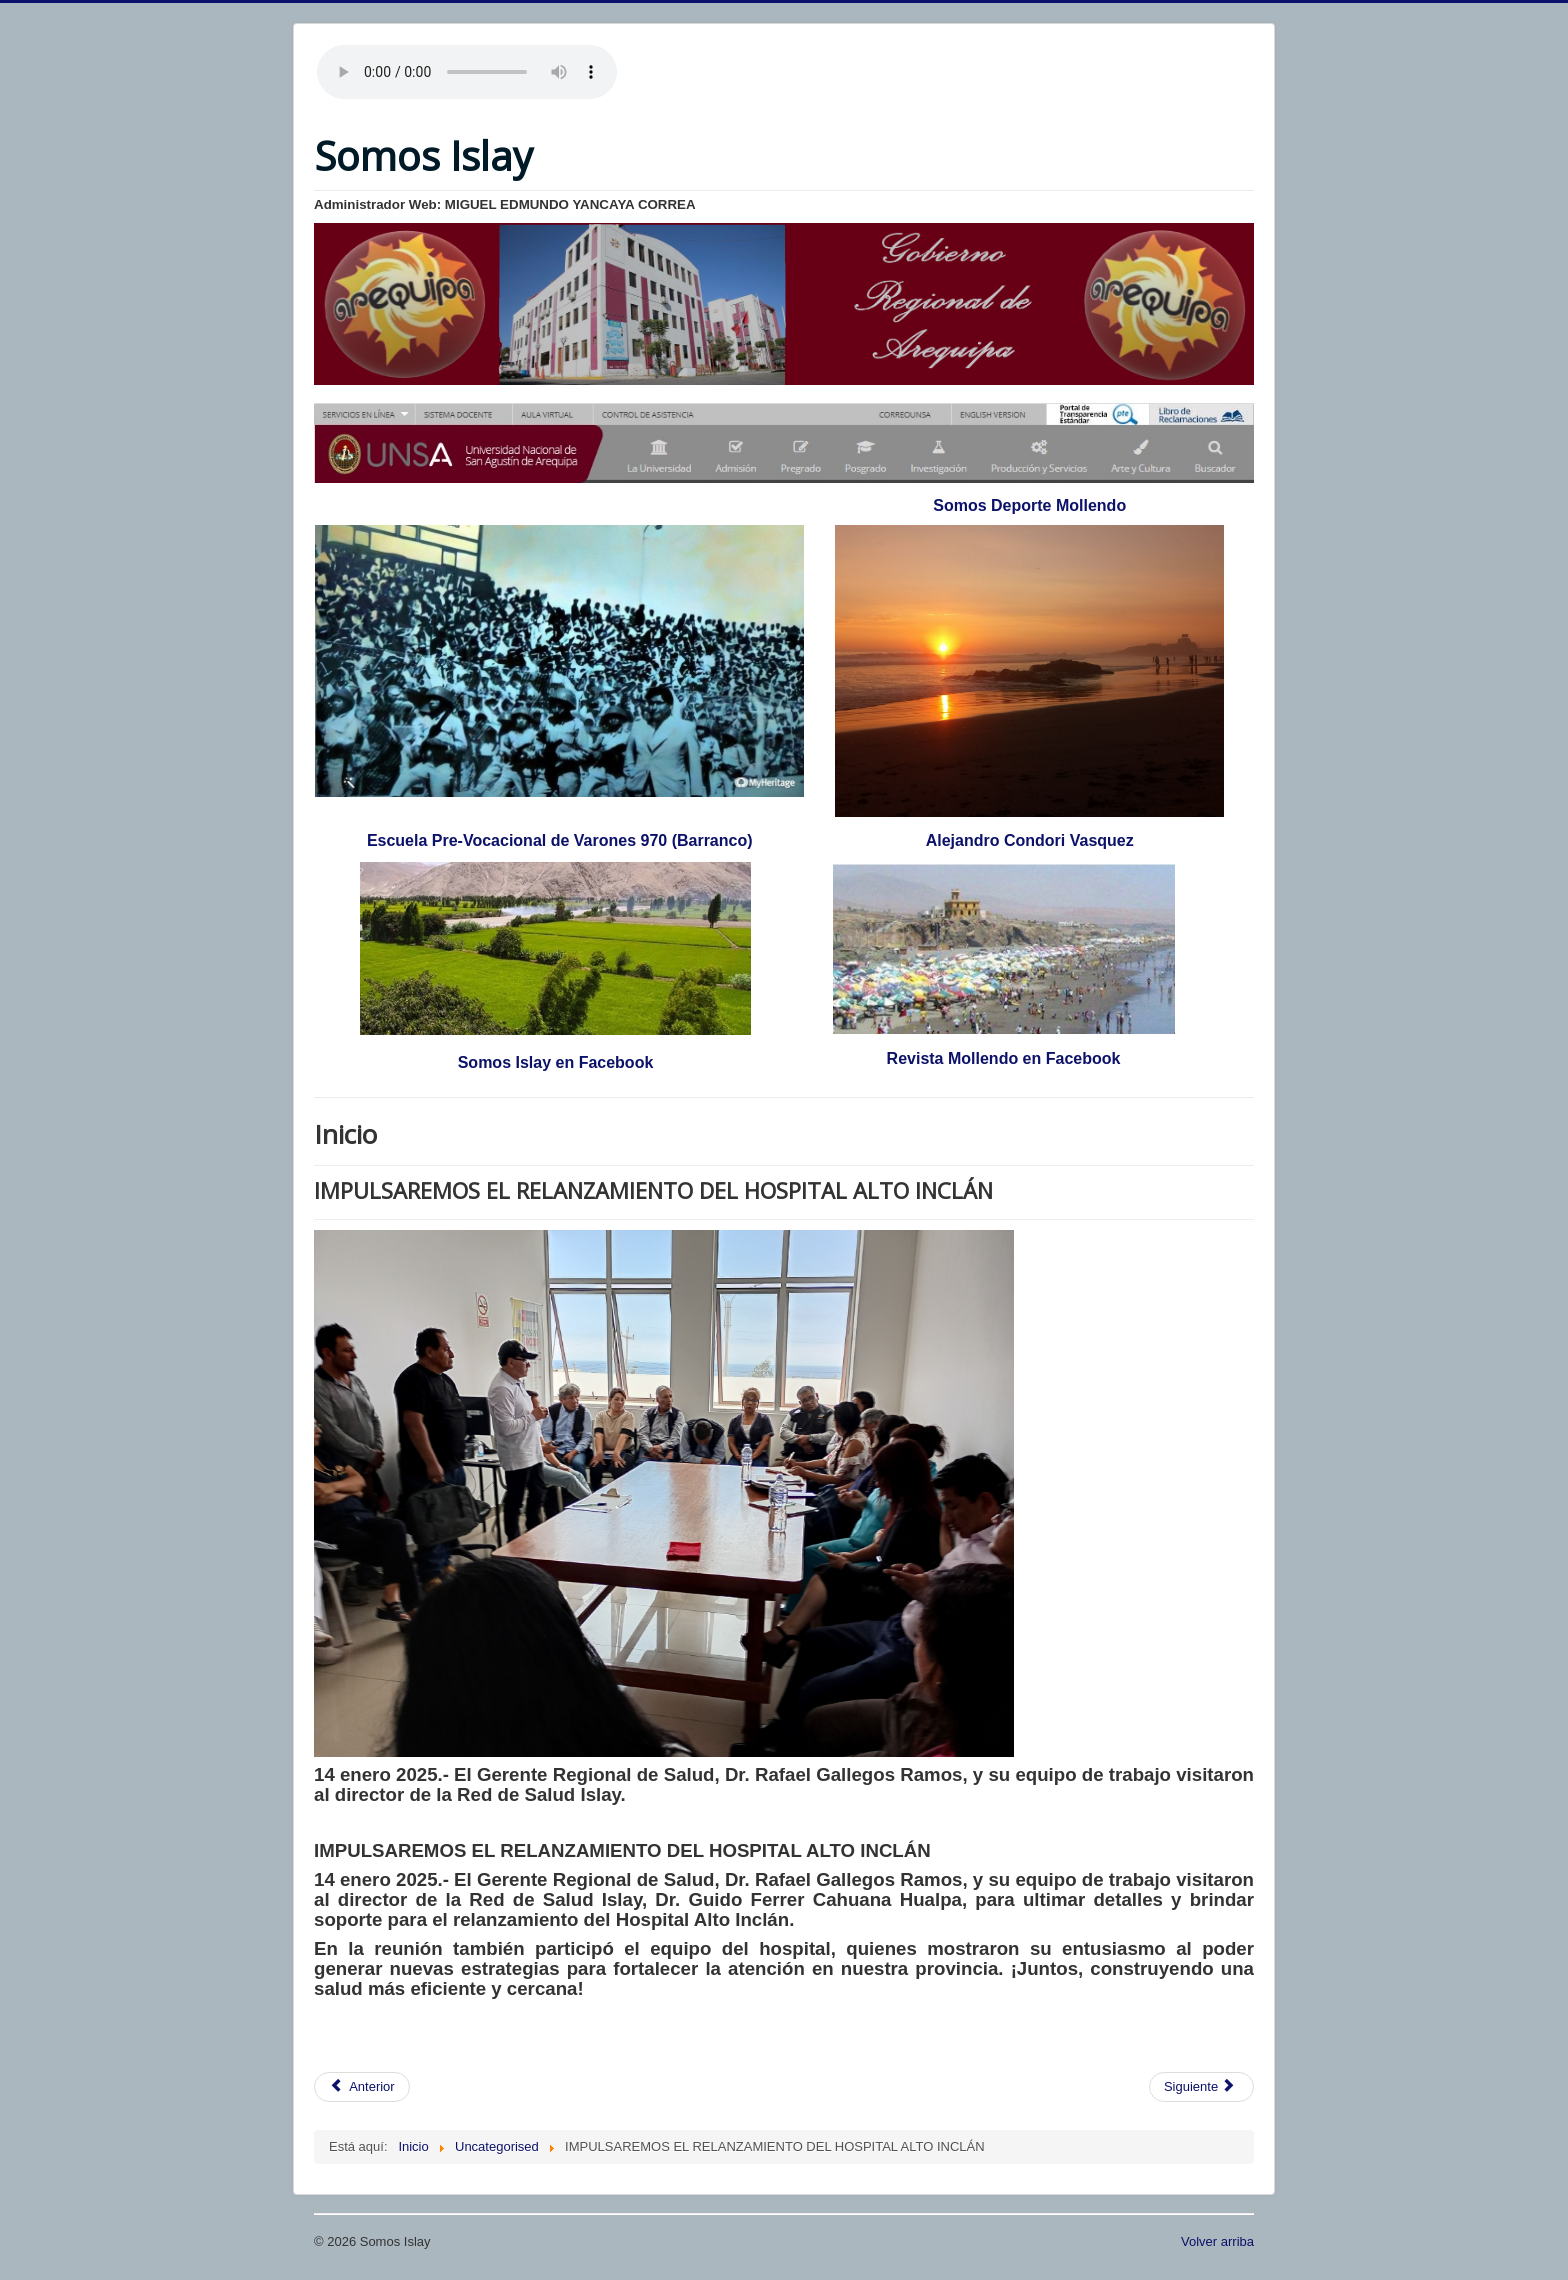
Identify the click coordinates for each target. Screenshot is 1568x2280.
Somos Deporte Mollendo (1029, 505)
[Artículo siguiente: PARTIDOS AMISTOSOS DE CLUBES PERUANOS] (1201, 2087)
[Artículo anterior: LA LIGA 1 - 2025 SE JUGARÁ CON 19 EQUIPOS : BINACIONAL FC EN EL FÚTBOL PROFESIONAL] (362, 2087)
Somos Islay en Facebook (556, 1062)
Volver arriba (1217, 2241)
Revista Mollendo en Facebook (1004, 1058)
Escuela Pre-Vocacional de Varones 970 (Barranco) (560, 840)
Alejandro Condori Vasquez (1030, 840)
